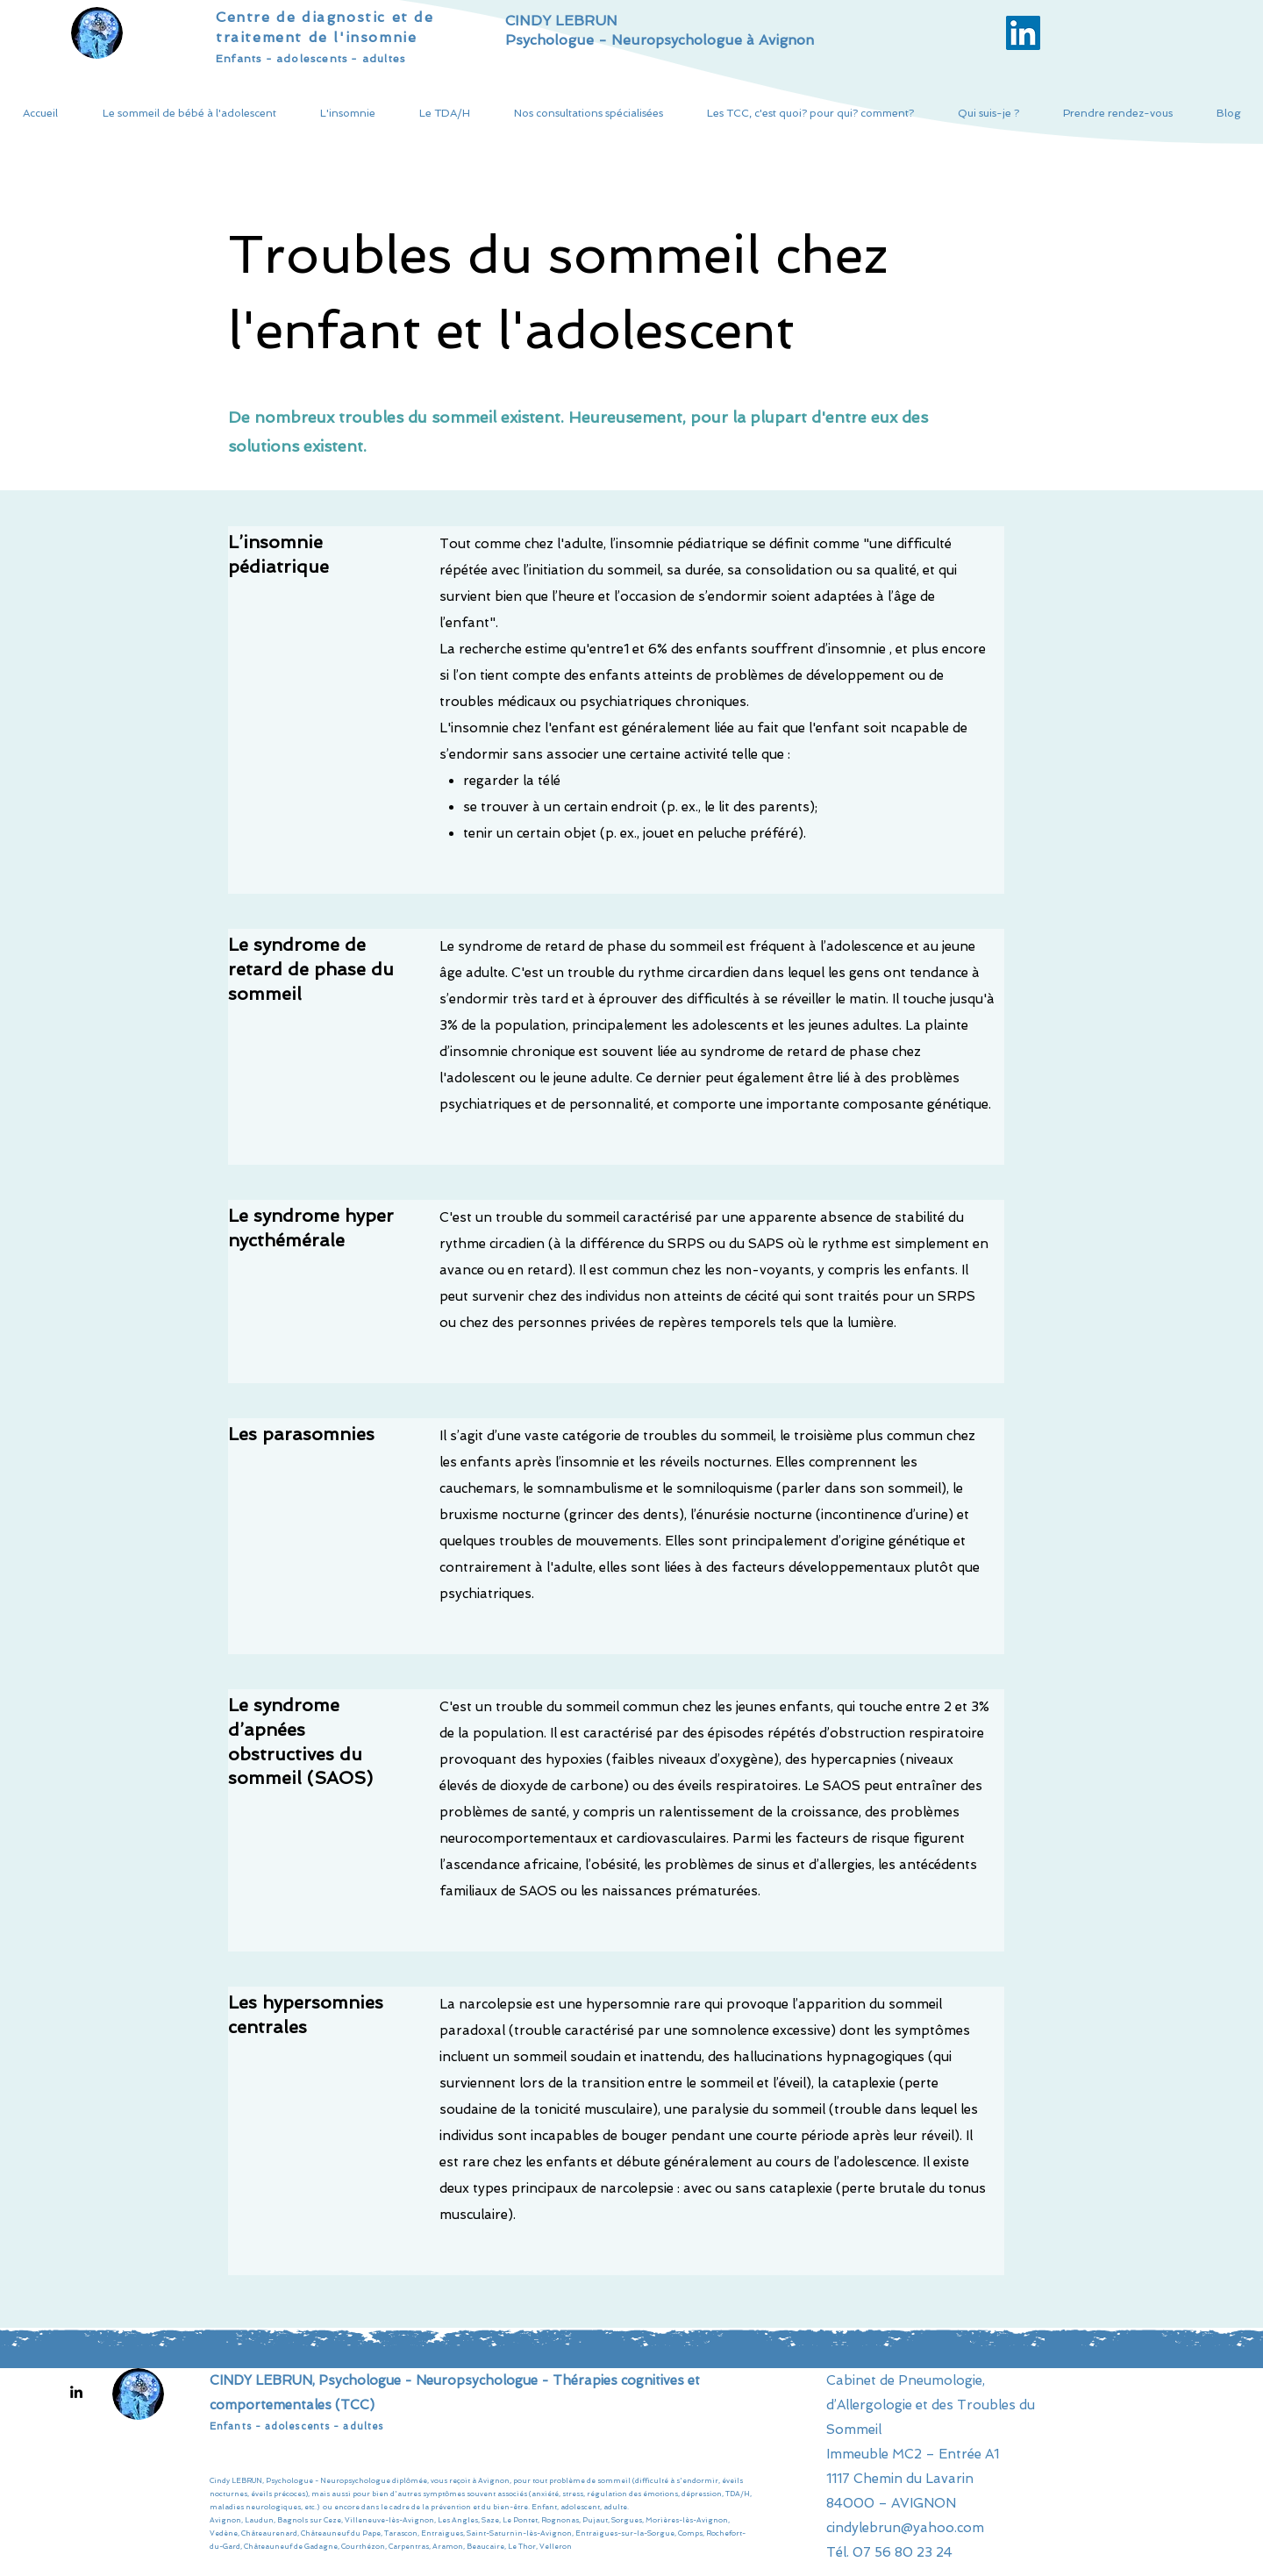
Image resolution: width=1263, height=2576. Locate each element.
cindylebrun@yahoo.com (905, 2528)
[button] (189, 113)
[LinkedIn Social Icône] (1023, 33)
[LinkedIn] (76, 2392)
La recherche (480, 649)
